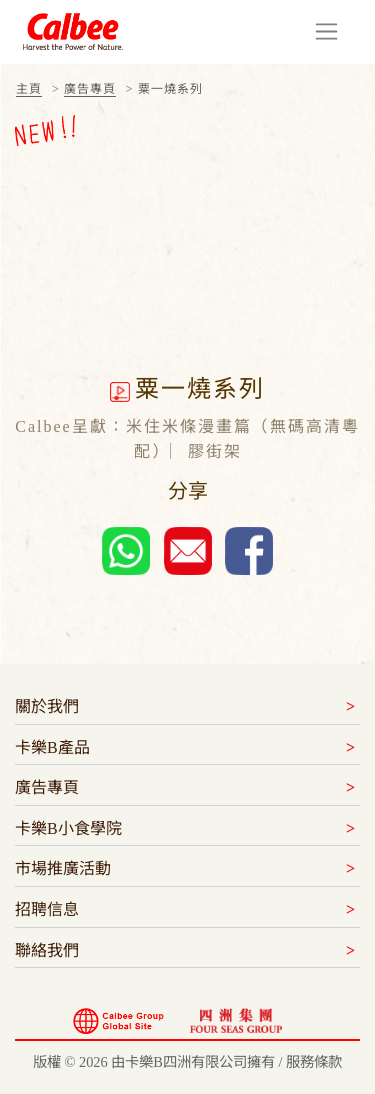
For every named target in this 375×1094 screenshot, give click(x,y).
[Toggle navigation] (326, 31)
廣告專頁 (90, 89)
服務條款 (314, 1062)
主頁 (29, 89)
